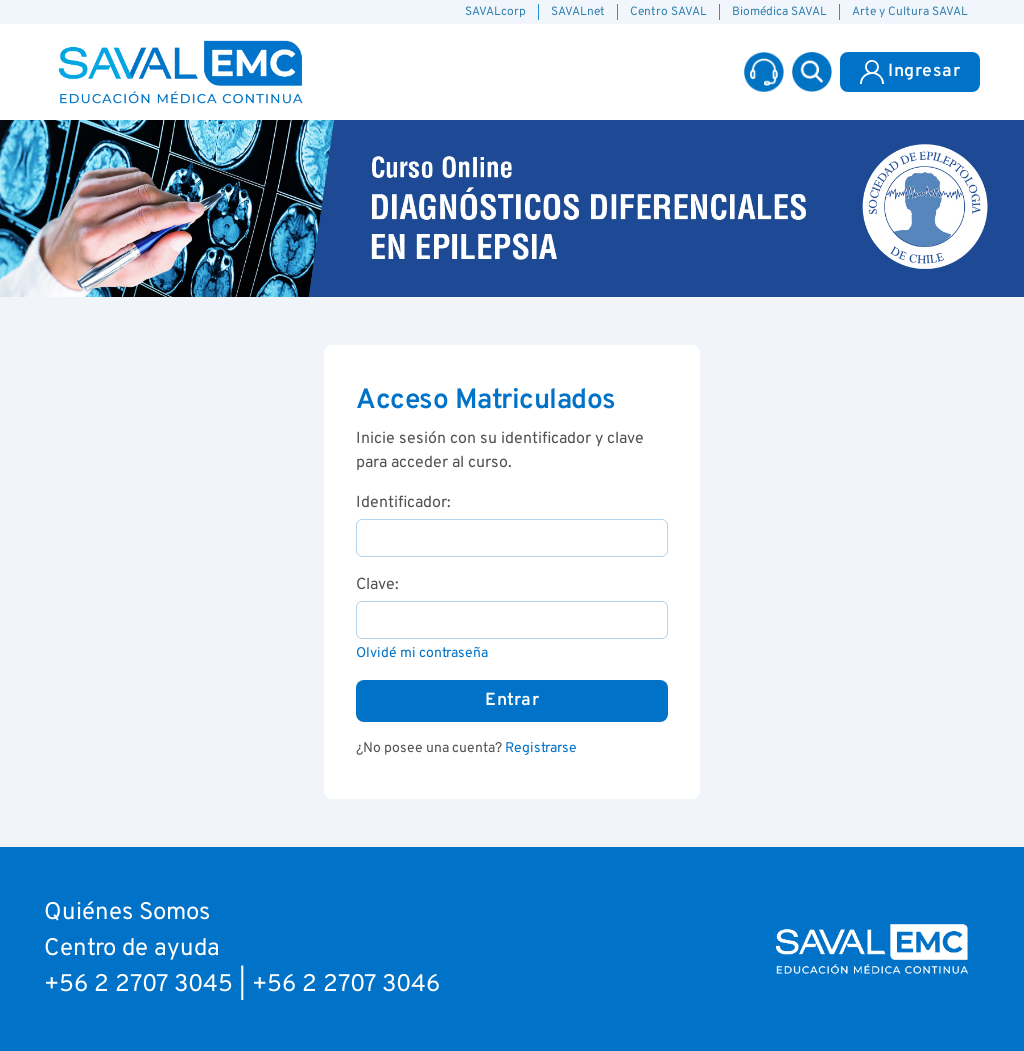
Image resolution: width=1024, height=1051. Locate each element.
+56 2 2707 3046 (346, 985)
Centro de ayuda (132, 949)
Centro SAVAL (668, 12)
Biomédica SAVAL (779, 12)
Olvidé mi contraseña (422, 653)
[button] (812, 72)
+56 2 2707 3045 (138, 985)
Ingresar (910, 72)
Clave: (377, 585)
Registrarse (541, 748)
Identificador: (403, 503)
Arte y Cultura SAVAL (910, 12)
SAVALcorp (495, 12)
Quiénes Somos (127, 913)
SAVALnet (578, 12)
